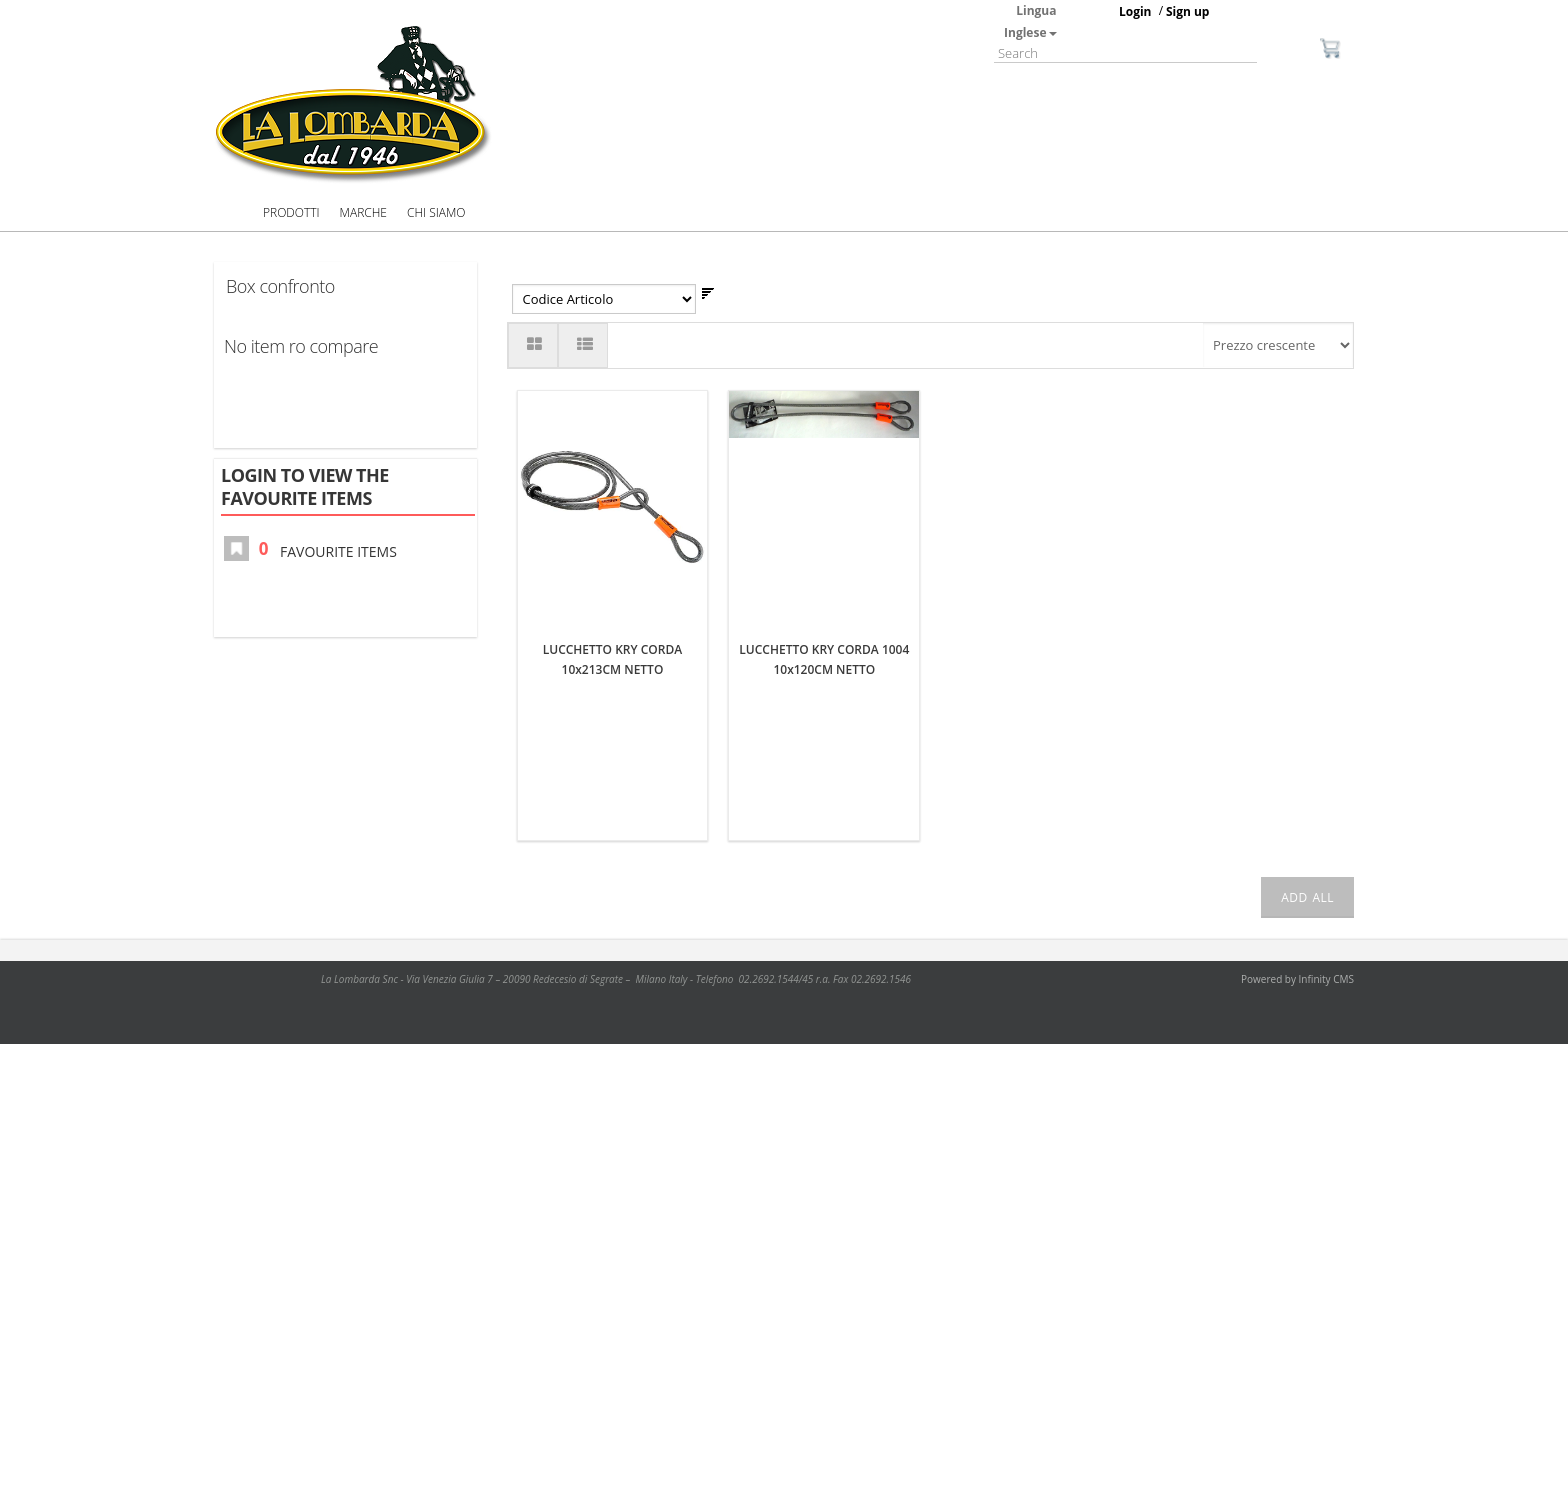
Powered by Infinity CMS (1297, 979)
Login (1135, 11)
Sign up (1188, 11)
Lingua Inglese (1030, 21)
